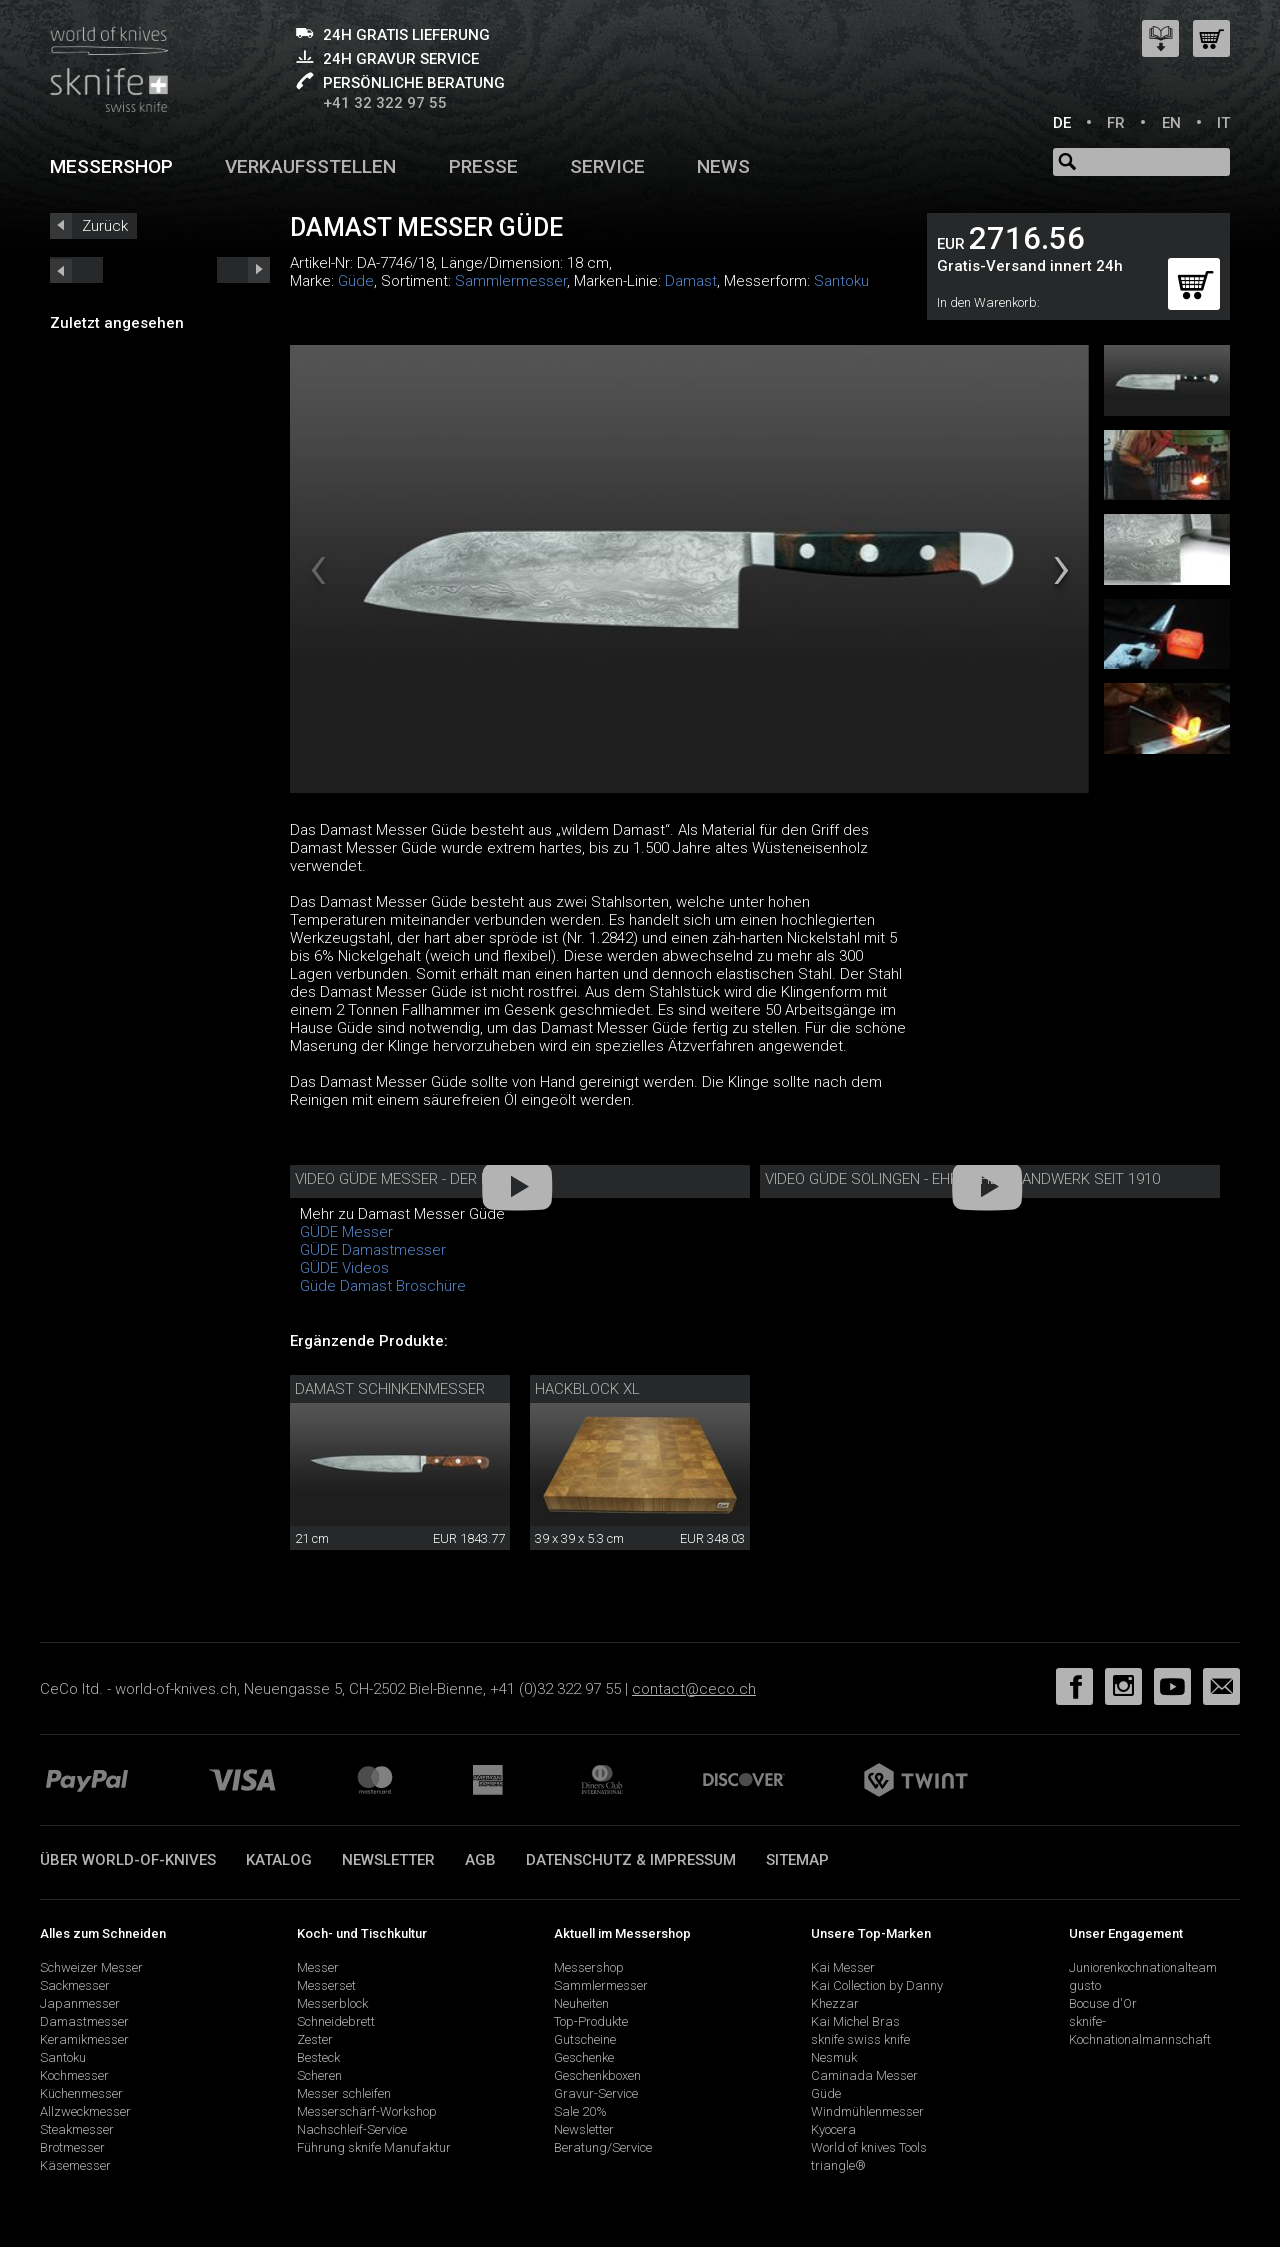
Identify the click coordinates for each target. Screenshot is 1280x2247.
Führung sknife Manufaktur (374, 2147)
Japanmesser (80, 2003)
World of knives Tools (869, 2147)
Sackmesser (75, 1985)
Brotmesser (72, 2147)
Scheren (319, 2075)
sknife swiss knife (860, 2039)
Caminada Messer (864, 2075)
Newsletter (388, 1860)
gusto (1085, 1985)
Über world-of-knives (128, 1860)
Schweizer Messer (91, 1967)
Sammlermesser (511, 281)
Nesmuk (834, 2057)
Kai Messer (843, 1967)
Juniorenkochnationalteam (1143, 1967)
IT (1223, 123)
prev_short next (243, 270)
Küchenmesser (81, 2093)
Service (607, 166)
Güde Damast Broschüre (383, 1286)
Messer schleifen (344, 2093)
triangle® (838, 2165)
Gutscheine (585, 2039)
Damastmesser (84, 2021)
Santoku (841, 281)
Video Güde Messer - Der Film (403, 1179)
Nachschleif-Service (352, 2129)
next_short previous (76, 270)
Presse (483, 166)
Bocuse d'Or (1103, 2003)
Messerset (326, 1985)
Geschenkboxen (597, 2075)
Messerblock (332, 2003)
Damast (691, 281)
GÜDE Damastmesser (373, 1250)
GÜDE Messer (346, 1232)
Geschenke (584, 2057)
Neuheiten (581, 2003)
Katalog (279, 1860)
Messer (318, 1967)
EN (1171, 123)
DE (1062, 123)
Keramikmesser (84, 2039)
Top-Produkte (591, 2021)
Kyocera (833, 2129)
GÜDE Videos (344, 1268)
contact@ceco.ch (694, 1689)
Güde (356, 281)
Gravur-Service (596, 2093)
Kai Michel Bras (855, 2021)
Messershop (111, 166)
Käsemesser (75, 2165)
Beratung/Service (603, 2147)
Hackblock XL (587, 1389)
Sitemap (797, 1860)
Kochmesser (74, 2075)
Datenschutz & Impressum (631, 1860)
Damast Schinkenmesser (390, 1389)
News (723, 166)
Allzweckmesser (85, 2111)
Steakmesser (77, 2129)
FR (1116, 123)
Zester (315, 2039)
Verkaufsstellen (310, 166)
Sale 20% (580, 2111)
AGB (480, 1860)
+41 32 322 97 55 (385, 103)
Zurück (105, 226)
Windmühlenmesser (867, 2111)
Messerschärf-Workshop (367, 2111)
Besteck (318, 2057)
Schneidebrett (336, 2021)
